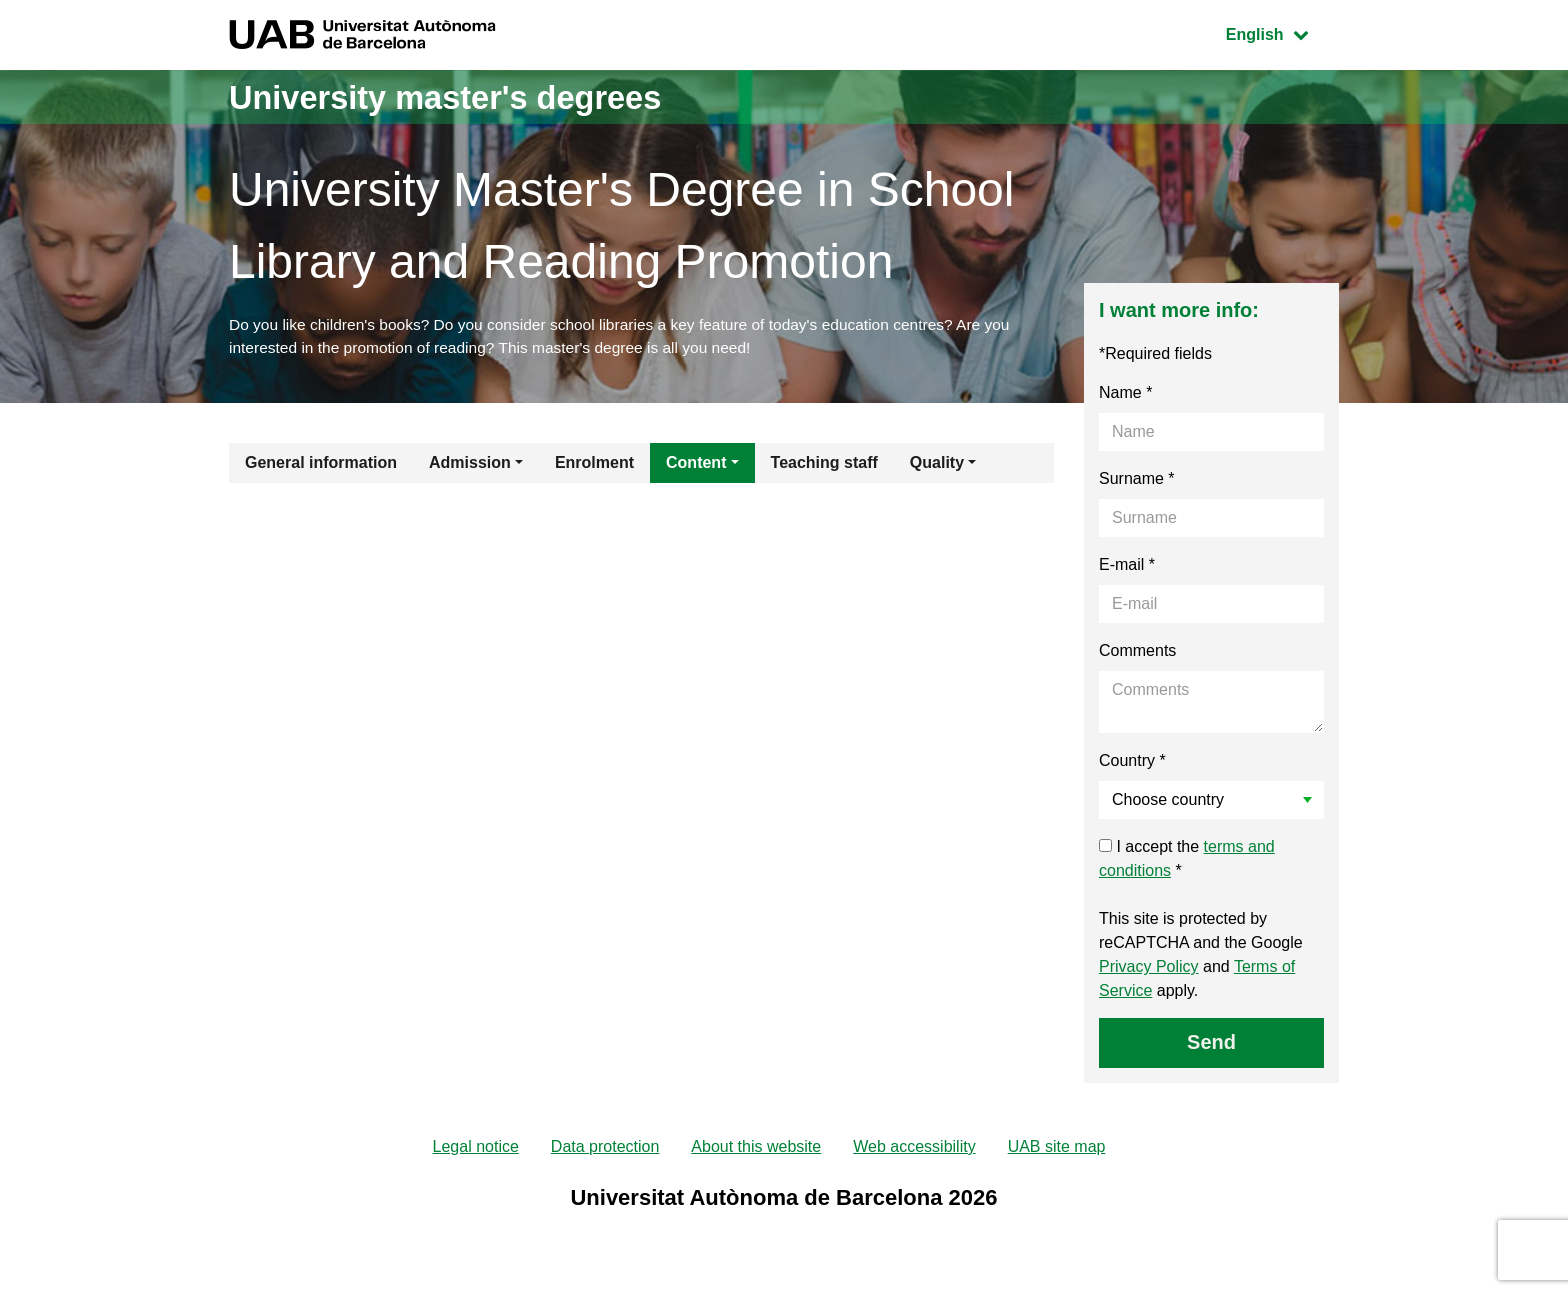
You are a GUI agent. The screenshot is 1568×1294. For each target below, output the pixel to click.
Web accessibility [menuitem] (914, 1150)
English (1282, 32)
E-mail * (1127, 567)
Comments (1137, 653)
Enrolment (594, 465)
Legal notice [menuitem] (476, 1150)
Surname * (1137, 481)
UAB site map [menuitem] (1057, 1150)
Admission (470, 465)
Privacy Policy (1149, 969)
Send (1211, 1045)
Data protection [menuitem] (605, 1150)
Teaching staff (824, 465)
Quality (937, 465)
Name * (1125, 395)
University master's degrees (468, 96)
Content (696, 465)
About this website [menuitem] (756, 1150)
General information (321, 465)
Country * (1132, 763)
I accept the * (1187, 861)
